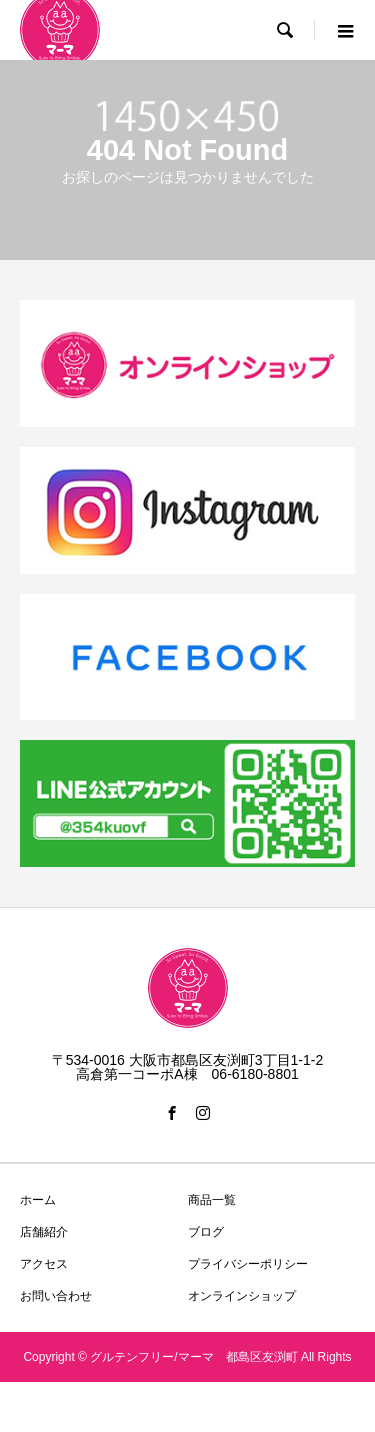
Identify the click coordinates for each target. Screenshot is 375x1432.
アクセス (44, 1264)
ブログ (206, 1232)
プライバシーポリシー (248, 1264)
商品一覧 (212, 1200)
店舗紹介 (44, 1232)
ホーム (38, 1200)
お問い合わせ (56, 1296)
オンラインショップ (242, 1296)
